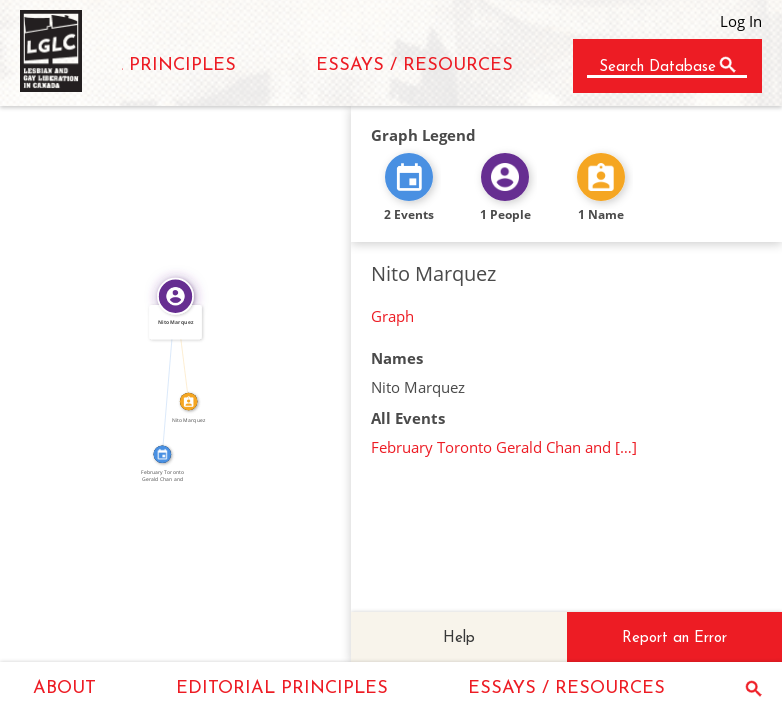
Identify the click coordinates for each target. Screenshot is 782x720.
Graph (392, 316)
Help (459, 638)
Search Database (657, 67)
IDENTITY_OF (187, 348)
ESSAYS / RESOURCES (414, 65)
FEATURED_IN (164, 375)
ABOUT (64, 688)
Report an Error (674, 638)
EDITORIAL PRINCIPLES (130, 65)
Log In (741, 21)
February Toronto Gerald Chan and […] (504, 447)
